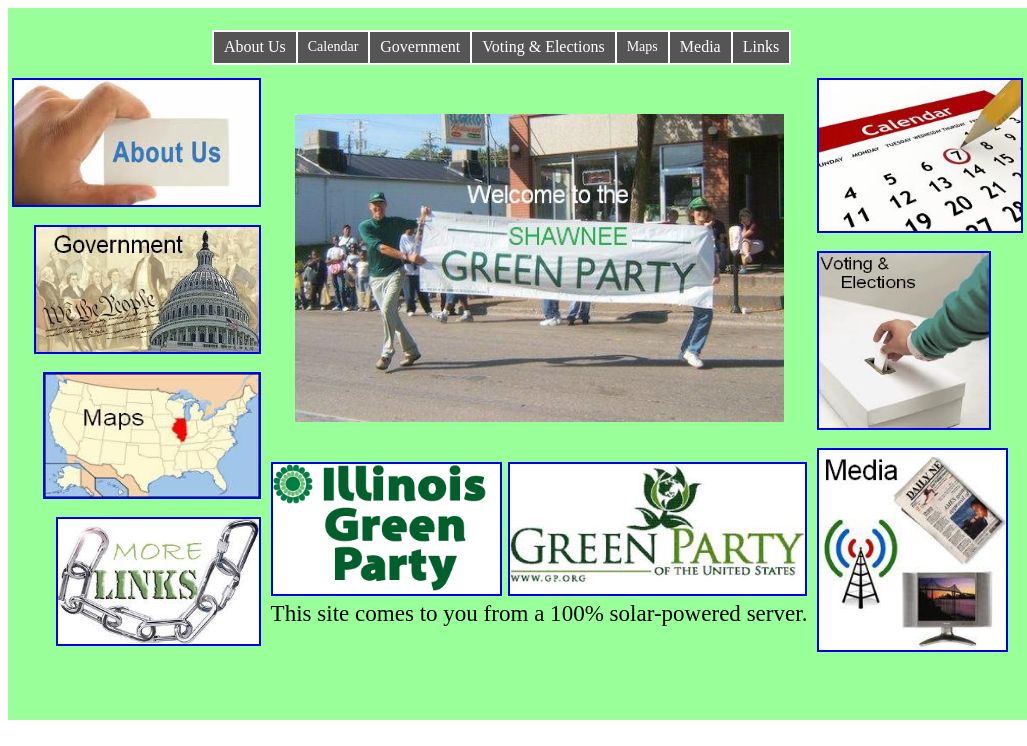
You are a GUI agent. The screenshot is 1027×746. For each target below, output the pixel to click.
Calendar (333, 46)
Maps (642, 46)
